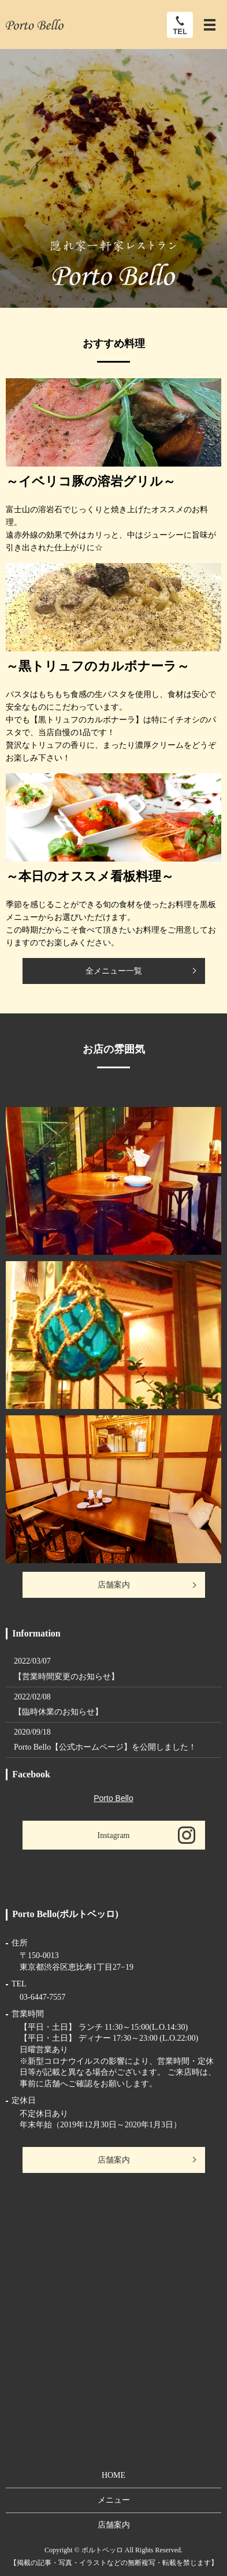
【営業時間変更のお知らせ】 (66, 1676)
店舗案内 (114, 1584)
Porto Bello (113, 1798)
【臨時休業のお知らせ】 (58, 1712)
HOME (113, 2475)
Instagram (114, 1835)
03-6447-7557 (42, 1997)
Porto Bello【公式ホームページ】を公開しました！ (105, 1747)
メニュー (114, 2500)
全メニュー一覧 (113, 971)
